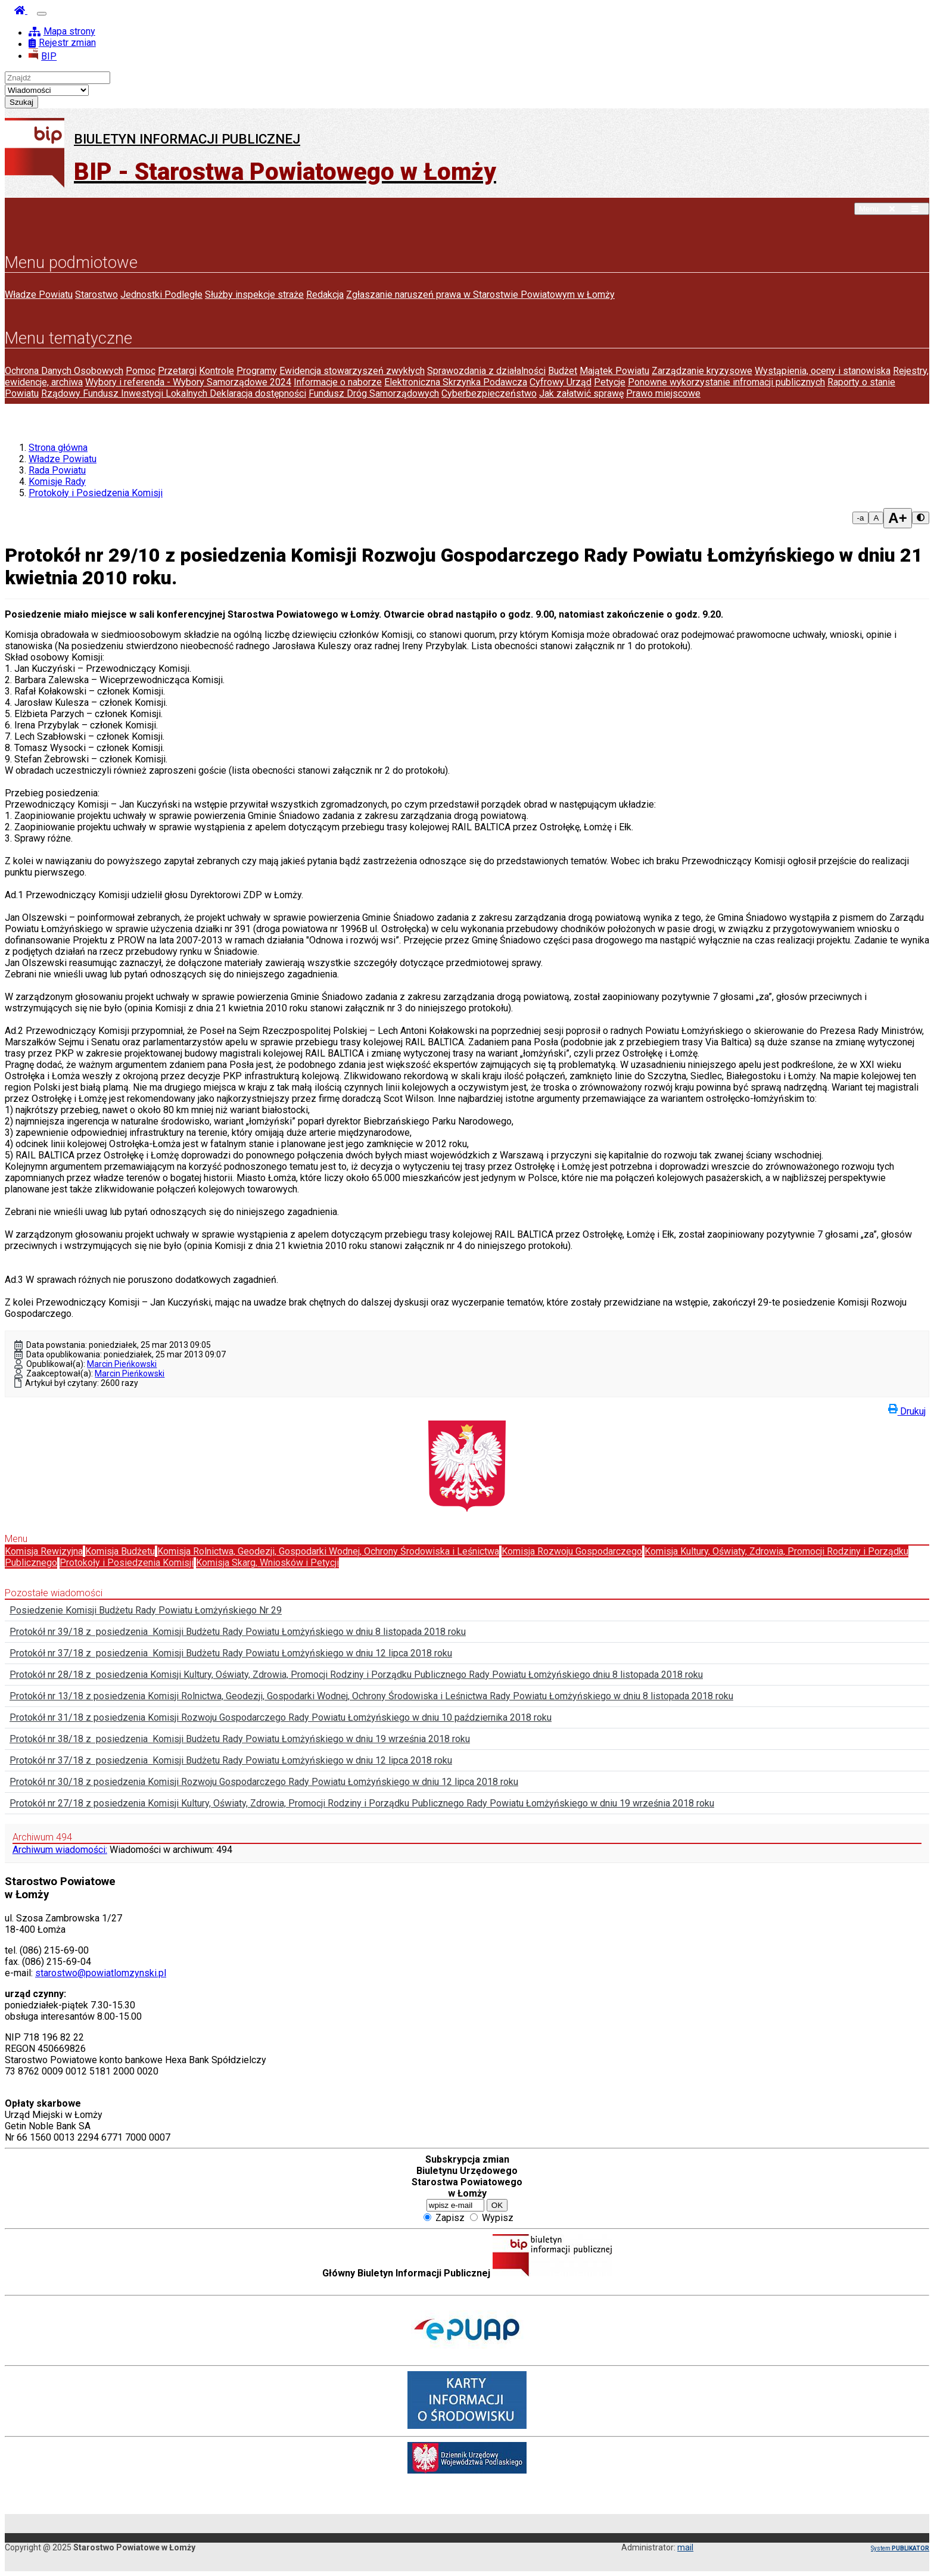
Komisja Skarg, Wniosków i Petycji (267, 1562)
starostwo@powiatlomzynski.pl (100, 1973)
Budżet (562, 370)
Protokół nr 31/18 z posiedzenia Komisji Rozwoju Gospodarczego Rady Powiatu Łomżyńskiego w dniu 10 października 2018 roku (281, 1717)
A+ (897, 518)
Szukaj (21, 102)
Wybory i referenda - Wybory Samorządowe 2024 (188, 382)
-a (860, 517)
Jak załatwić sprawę (581, 393)
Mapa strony (62, 31)
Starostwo (96, 294)
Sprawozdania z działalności (486, 370)
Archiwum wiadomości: (60, 1849)
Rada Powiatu (57, 470)
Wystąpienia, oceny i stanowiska (823, 370)
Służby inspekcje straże (254, 294)
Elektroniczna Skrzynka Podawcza (455, 382)
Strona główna (58, 447)
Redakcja (325, 294)
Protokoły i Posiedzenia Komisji (96, 493)
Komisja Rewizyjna (44, 1551)
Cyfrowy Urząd (560, 382)
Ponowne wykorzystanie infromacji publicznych (726, 382)
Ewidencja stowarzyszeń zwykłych (352, 370)
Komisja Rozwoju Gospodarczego (572, 1551)
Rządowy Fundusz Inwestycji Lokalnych (125, 393)
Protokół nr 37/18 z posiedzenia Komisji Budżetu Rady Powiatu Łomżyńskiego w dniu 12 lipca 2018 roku (231, 1653)
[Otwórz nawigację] (41, 13)
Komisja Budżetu (120, 1551)
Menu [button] (891, 208)
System (900, 2548)
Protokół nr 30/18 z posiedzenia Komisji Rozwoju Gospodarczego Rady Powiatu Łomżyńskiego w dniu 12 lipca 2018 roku (264, 1781)
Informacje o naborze (338, 382)
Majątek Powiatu (614, 370)
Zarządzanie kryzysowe (702, 370)
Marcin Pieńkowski (122, 1364)
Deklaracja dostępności (258, 393)
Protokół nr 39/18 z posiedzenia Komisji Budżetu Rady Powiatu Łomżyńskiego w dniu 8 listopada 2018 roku (238, 1631)
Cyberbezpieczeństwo (489, 393)
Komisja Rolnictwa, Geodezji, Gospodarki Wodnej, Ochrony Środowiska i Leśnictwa (328, 1551)
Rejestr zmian (62, 42)
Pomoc (140, 370)
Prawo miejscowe (663, 393)
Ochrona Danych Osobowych (64, 370)
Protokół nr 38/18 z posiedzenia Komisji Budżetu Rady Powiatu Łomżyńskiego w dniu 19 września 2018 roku (240, 1739)
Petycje (609, 382)
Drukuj (907, 1409)
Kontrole (216, 370)
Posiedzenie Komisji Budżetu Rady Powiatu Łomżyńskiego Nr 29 (146, 1610)
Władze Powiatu (39, 294)
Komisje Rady (57, 481)
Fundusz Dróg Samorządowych (374, 393)
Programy (256, 370)
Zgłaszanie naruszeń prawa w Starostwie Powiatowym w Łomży (480, 294)
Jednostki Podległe (161, 294)
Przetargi (177, 370)
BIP (43, 56)
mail (685, 2547)
